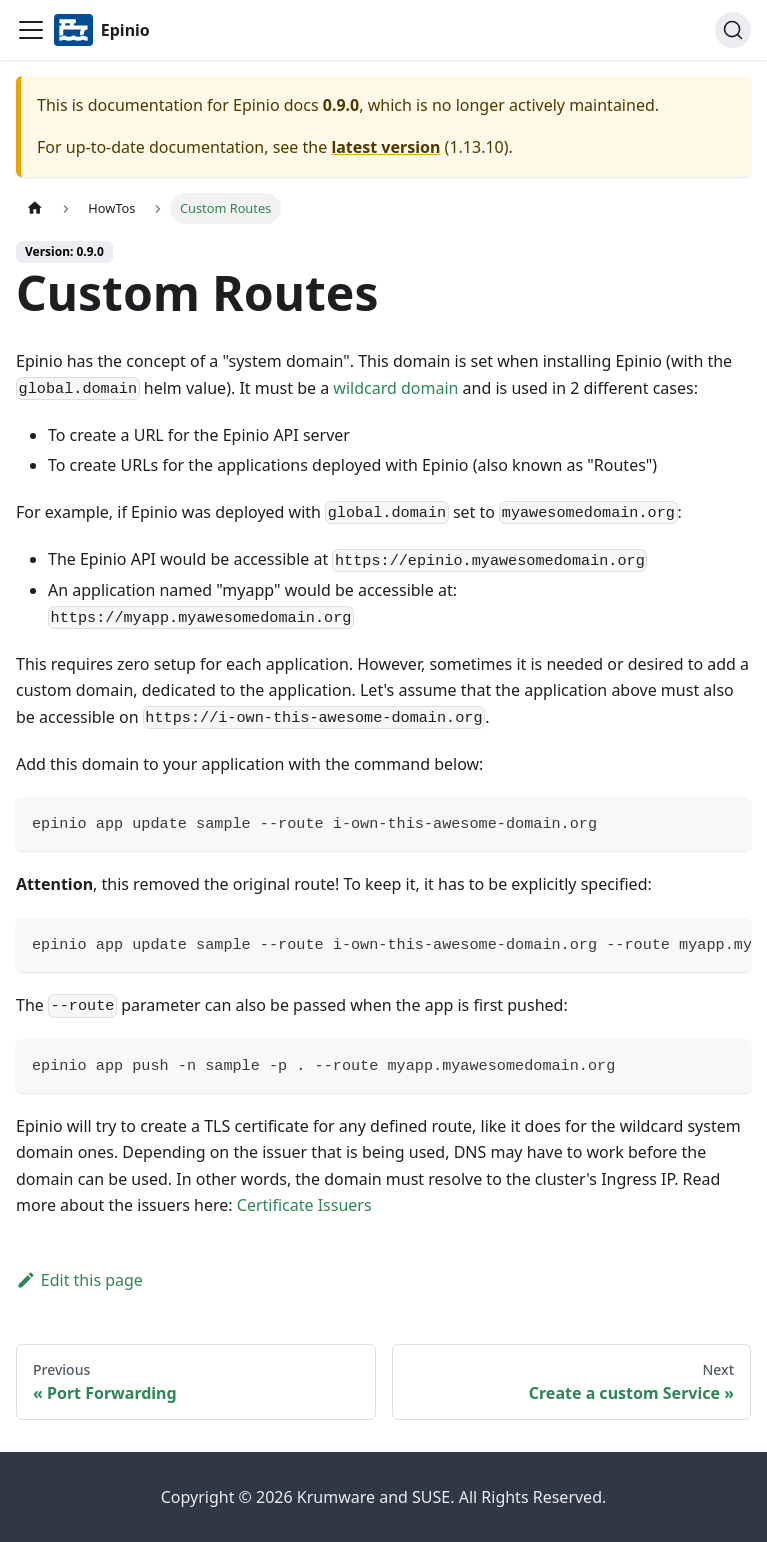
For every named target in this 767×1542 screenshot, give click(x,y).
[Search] (733, 30)
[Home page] (35, 208)
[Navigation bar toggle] (31, 30)
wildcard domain (395, 388)
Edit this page (79, 1280)
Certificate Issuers (304, 1205)
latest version (385, 147)
